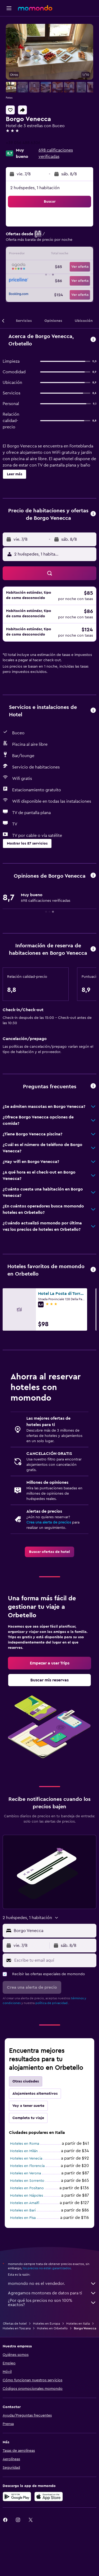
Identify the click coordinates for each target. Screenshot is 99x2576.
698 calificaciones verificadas (56, 153)
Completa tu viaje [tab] (28, 2118)
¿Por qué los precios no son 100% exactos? (52, 2302)
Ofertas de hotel (15, 2323)
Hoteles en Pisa (23, 2218)
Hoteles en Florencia (27, 2166)
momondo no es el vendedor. (52, 2283)
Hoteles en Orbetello (52, 2328)
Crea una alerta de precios (48, 1522)
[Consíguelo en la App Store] (48, 2496)
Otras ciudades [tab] (25, 2081)
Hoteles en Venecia (26, 2158)
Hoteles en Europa (46, 2323)
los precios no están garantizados (47, 2268)
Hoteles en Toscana (17, 2328)
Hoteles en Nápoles (26, 2195)
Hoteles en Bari (23, 2210)
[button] (9, 8)
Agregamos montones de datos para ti (52, 2293)
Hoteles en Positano (27, 2188)
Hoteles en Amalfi (24, 2203)
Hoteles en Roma (24, 2144)
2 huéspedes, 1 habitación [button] (35, 188)
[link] (49, 1552)
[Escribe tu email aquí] (54, 1960)
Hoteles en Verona (25, 2173)
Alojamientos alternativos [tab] (35, 2093)
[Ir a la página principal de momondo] (35, 8)
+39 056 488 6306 (23, 143)
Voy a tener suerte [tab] (28, 2106)
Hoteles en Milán (24, 2151)
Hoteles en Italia (78, 2323)
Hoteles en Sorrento (27, 2181)
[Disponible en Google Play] (17, 2496)
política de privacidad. (51, 2003)
